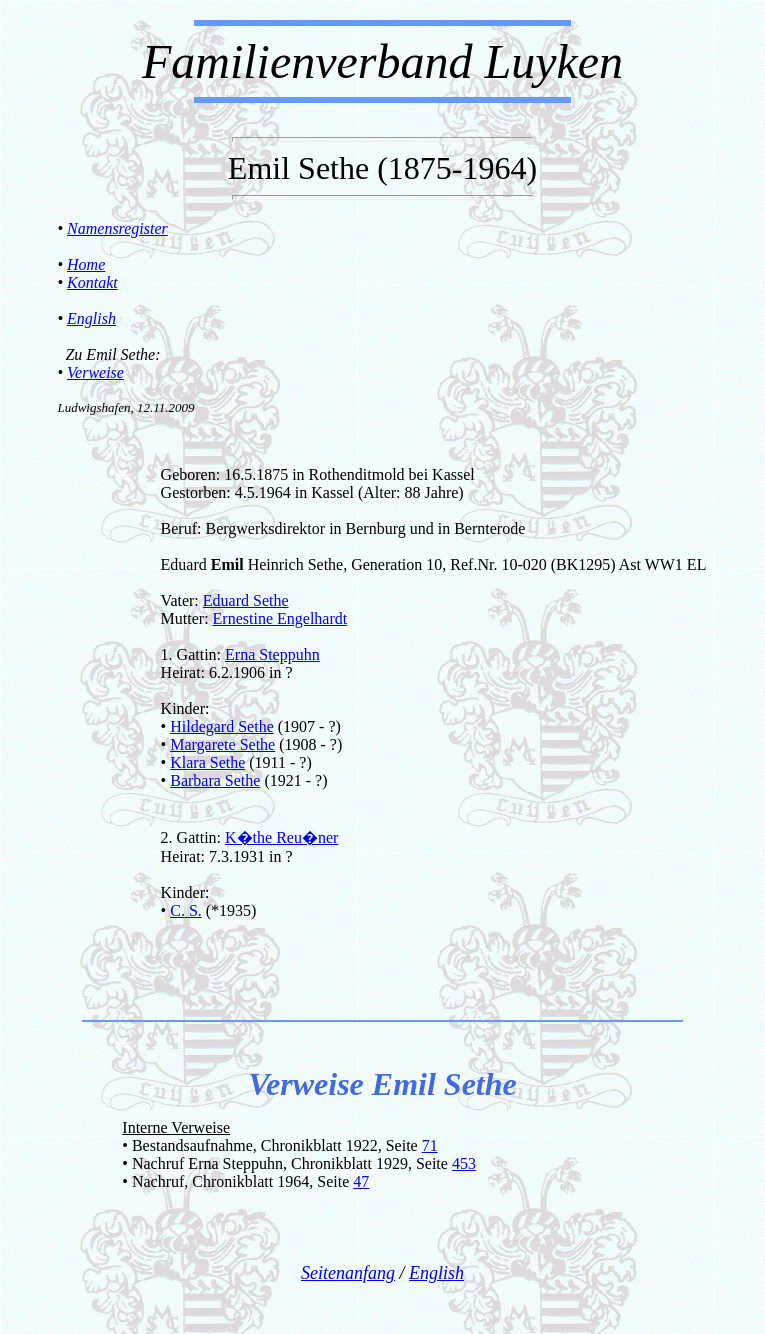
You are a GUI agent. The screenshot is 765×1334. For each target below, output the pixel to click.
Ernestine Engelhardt (280, 618)
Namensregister (117, 228)
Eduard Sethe (246, 600)
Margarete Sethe (222, 744)
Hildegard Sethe (222, 726)
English (91, 318)
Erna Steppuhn (272, 654)
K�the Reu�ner (281, 837)
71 (430, 1145)
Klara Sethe (207, 762)
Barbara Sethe (215, 780)
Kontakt (92, 282)
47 (361, 1181)
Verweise (95, 372)
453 (464, 1163)
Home (86, 264)
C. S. (186, 910)
